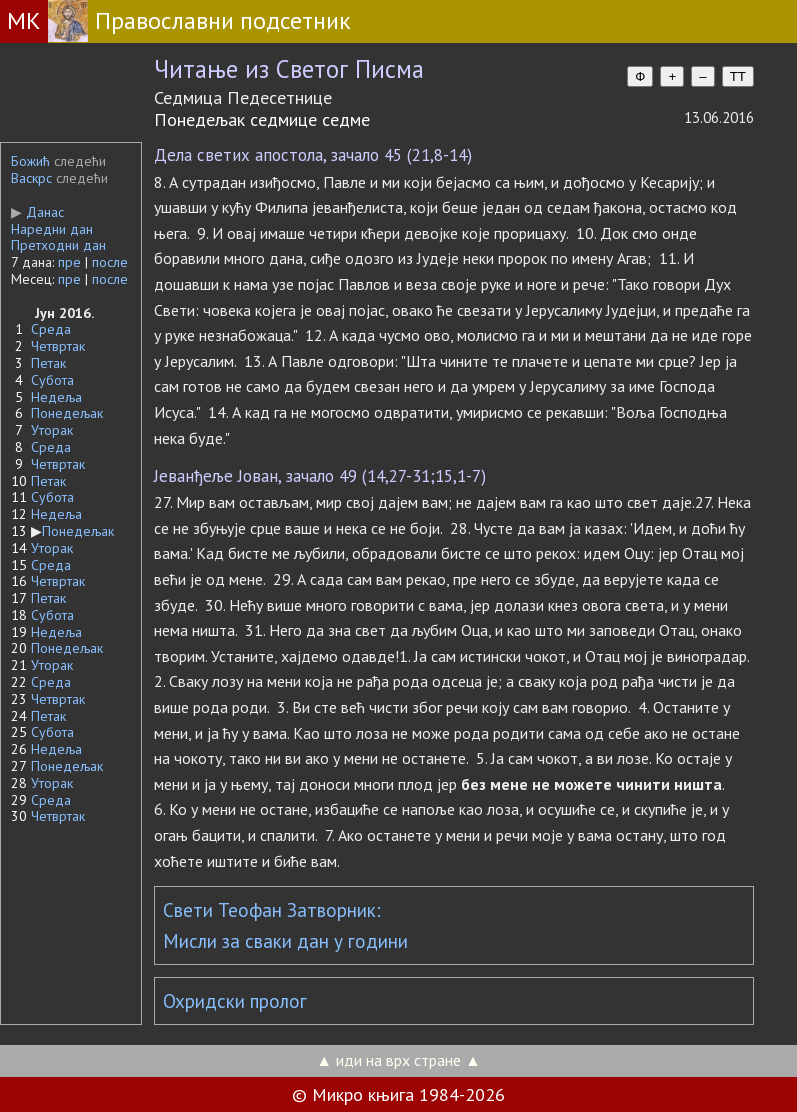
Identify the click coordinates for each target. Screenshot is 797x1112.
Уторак (52, 430)
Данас (37, 212)
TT (738, 76)
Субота (52, 380)
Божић (30, 161)
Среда (51, 329)
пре (69, 262)
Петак (48, 363)
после (110, 262)
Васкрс (31, 178)
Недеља (56, 397)
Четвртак (58, 346)
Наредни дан (52, 229)
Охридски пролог (235, 1001)
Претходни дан (58, 245)
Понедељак (67, 413)
